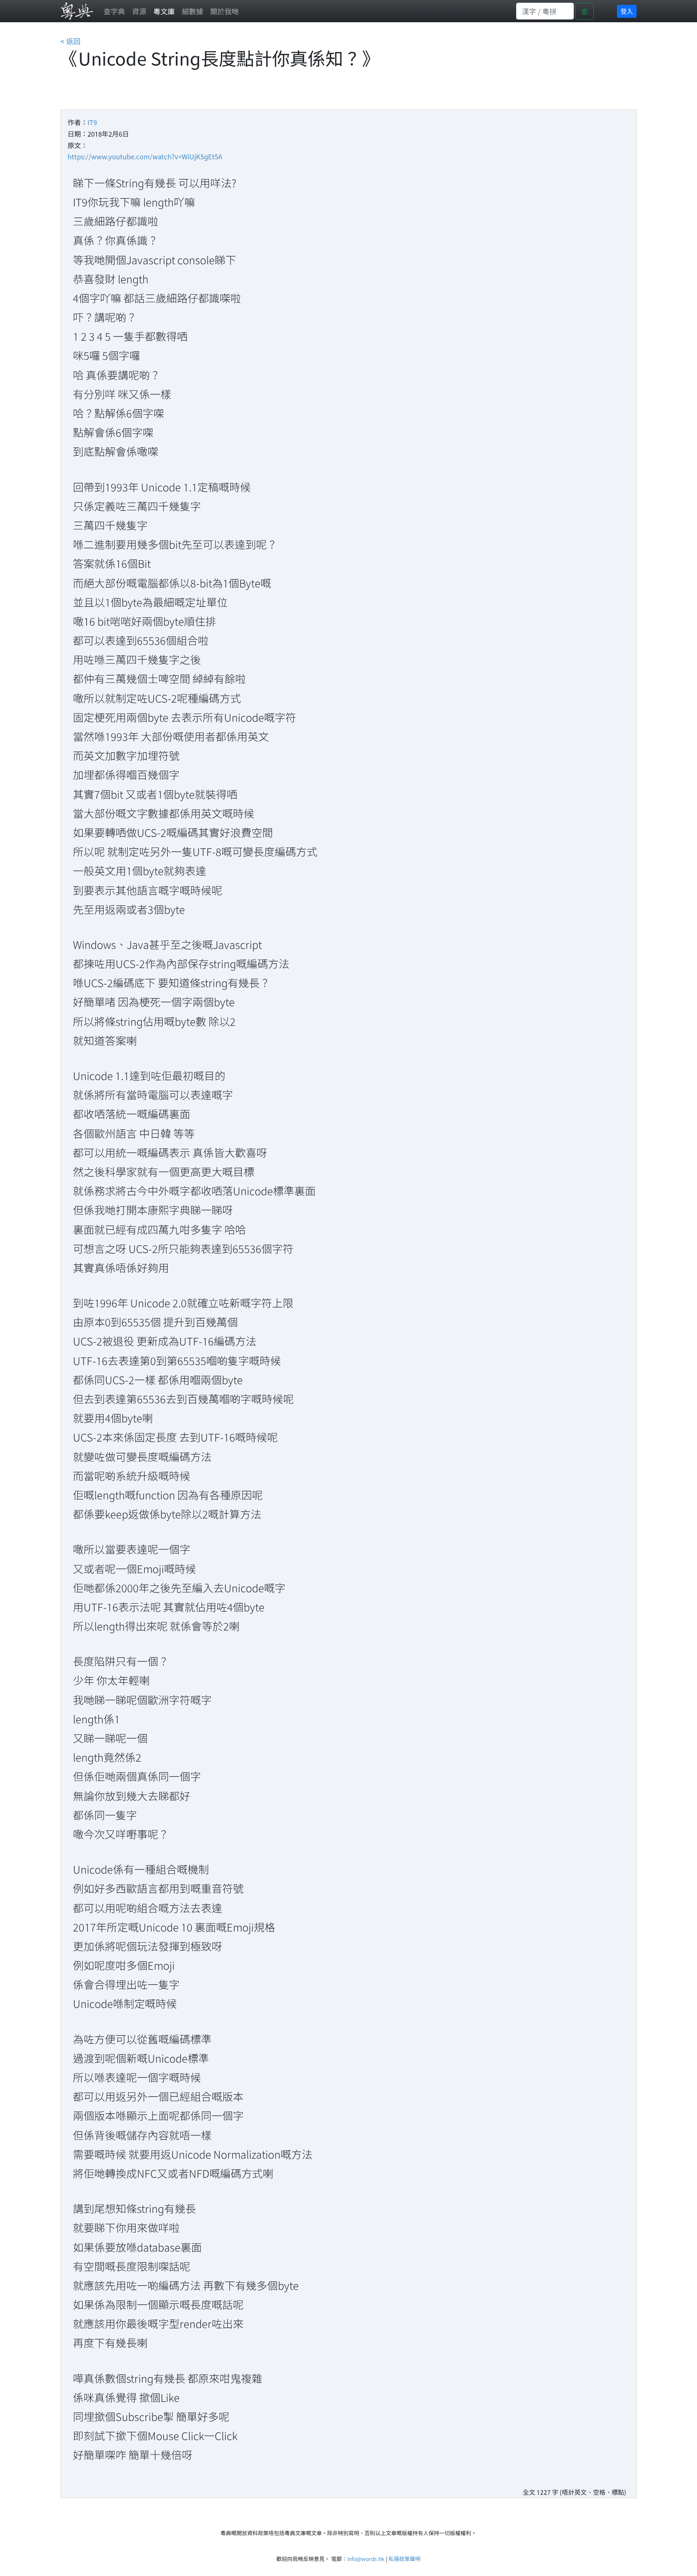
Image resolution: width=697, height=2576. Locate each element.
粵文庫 (164, 11)
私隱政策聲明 (405, 2558)
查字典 (114, 11)
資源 (139, 11)
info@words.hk (366, 2558)
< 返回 (70, 41)
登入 (627, 11)
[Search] (545, 11)
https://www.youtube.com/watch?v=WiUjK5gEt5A (145, 156)
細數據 (192, 11)
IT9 (92, 122)
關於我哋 (224, 11)
